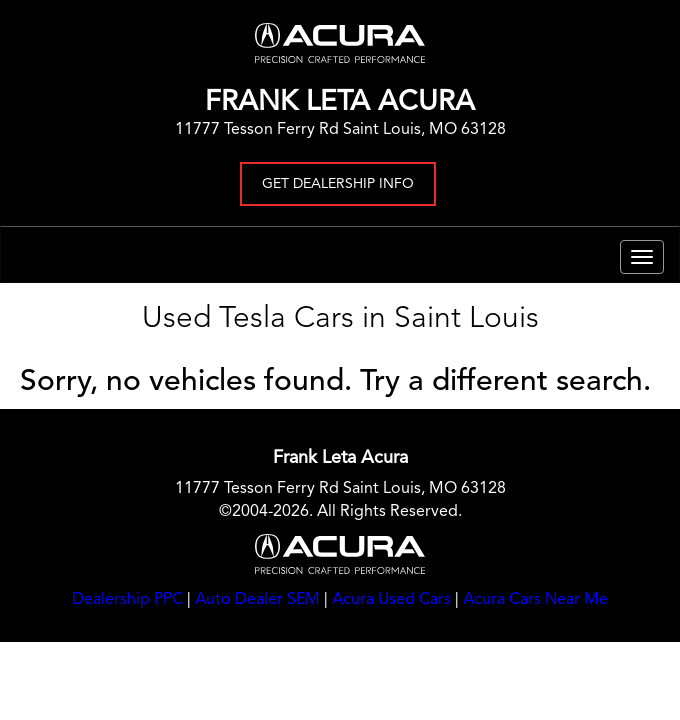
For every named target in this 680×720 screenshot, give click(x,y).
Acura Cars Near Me (535, 600)
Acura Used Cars (391, 600)
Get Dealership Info (338, 184)
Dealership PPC (127, 600)
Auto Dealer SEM (257, 600)
